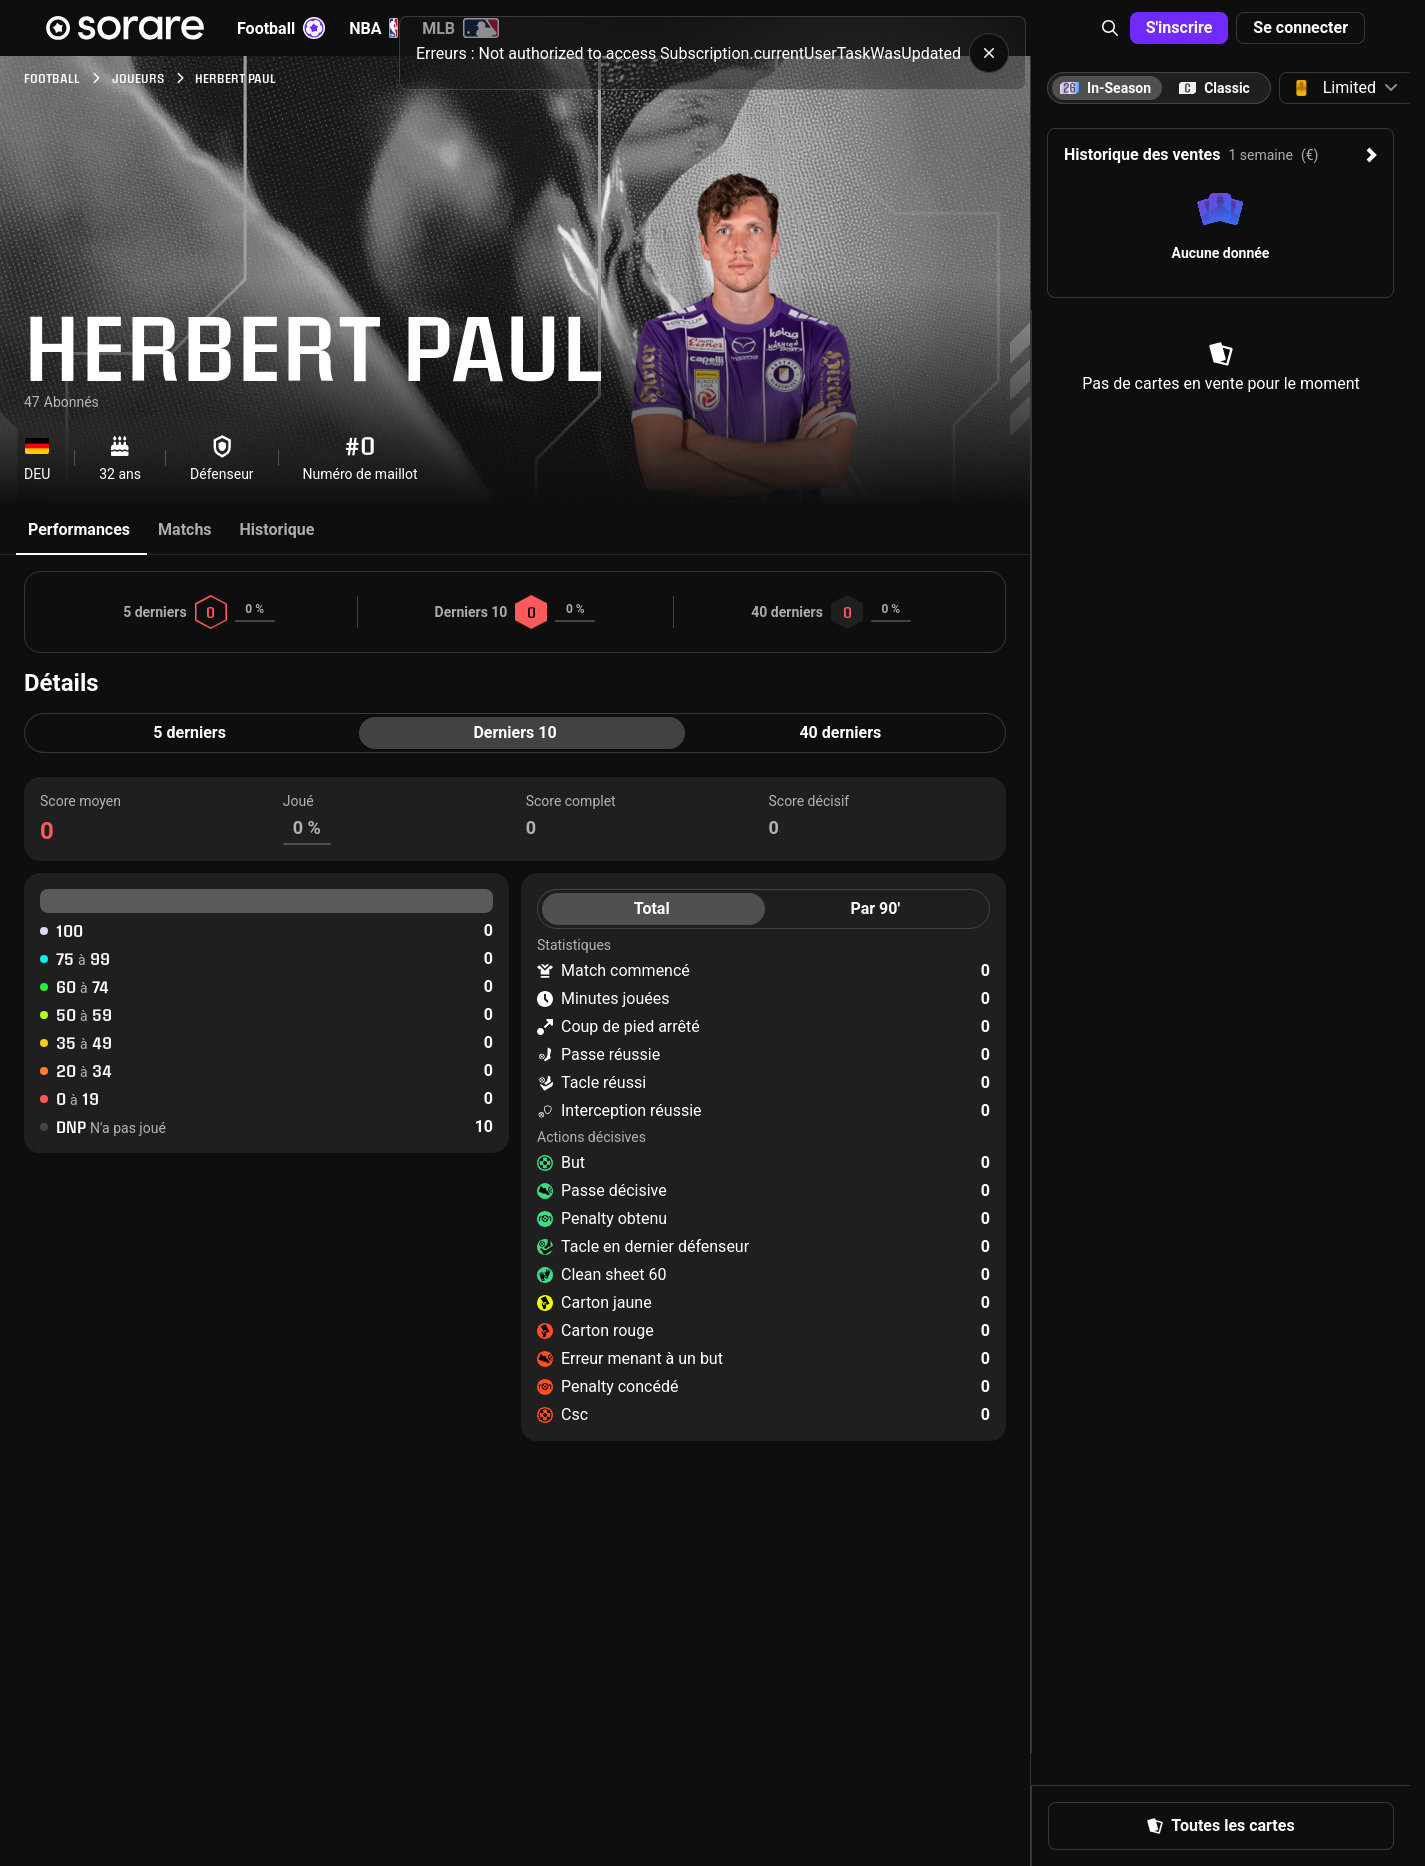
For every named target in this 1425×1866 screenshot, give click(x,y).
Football (281, 28)
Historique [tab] (277, 529)
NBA (373, 28)
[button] (1110, 28)
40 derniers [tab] (840, 732)
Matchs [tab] (185, 529)
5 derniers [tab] (189, 732)
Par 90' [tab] (875, 908)
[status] (712, 53)
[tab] (1214, 88)
